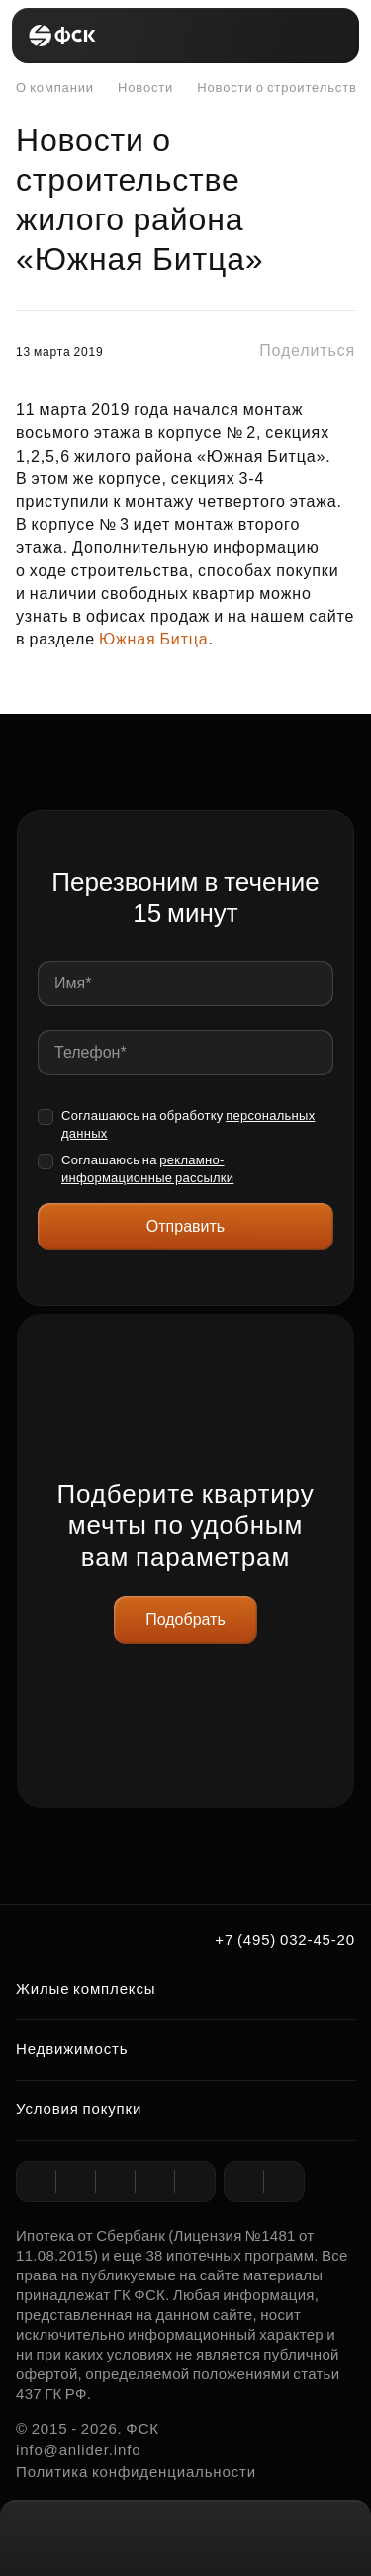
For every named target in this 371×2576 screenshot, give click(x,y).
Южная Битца (154, 639)
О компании (55, 87)
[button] (290, 351)
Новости (135, 88)
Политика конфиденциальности (136, 2471)
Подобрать (185, 1619)
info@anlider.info (78, 2450)
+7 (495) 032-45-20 (285, 1940)
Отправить (185, 1226)
